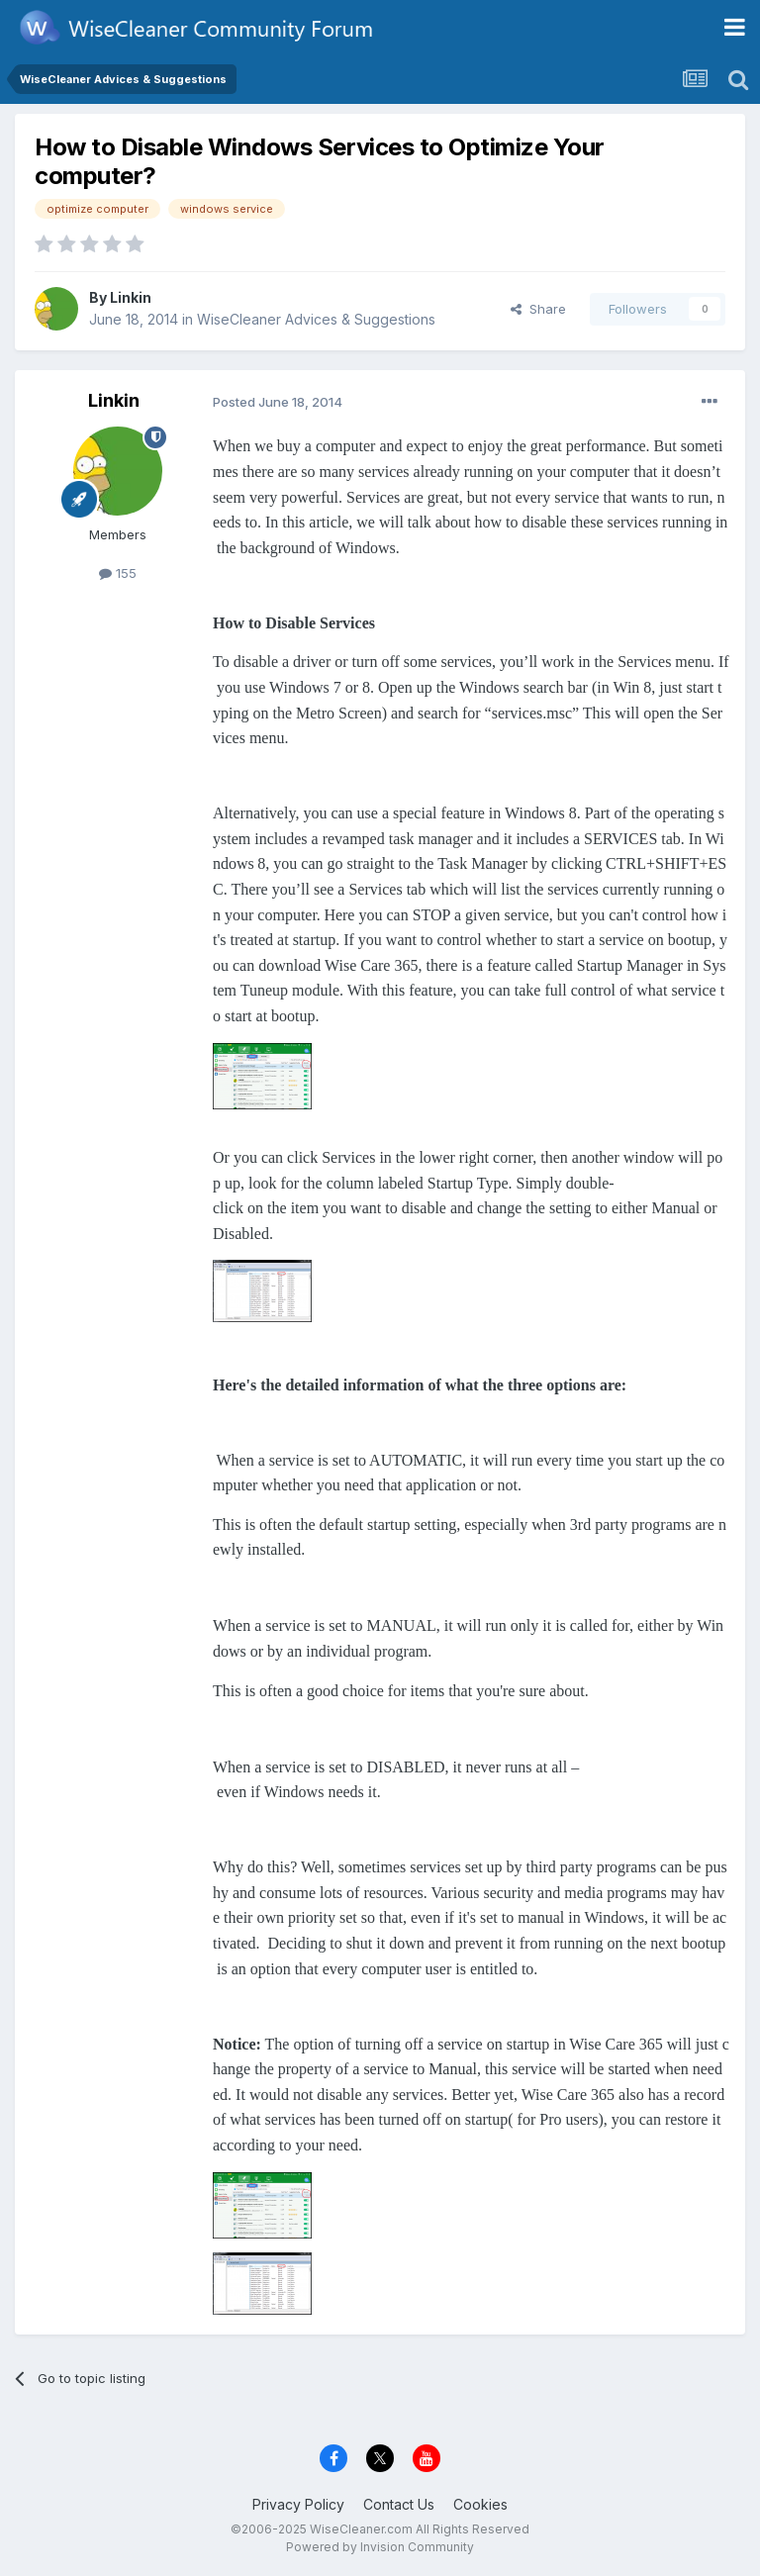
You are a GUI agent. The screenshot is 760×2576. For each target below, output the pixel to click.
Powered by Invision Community (380, 2546)
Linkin (130, 297)
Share (538, 309)
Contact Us (398, 2504)
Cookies (480, 2504)
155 (118, 573)
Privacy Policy (298, 2504)
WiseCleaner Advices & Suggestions (316, 319)
